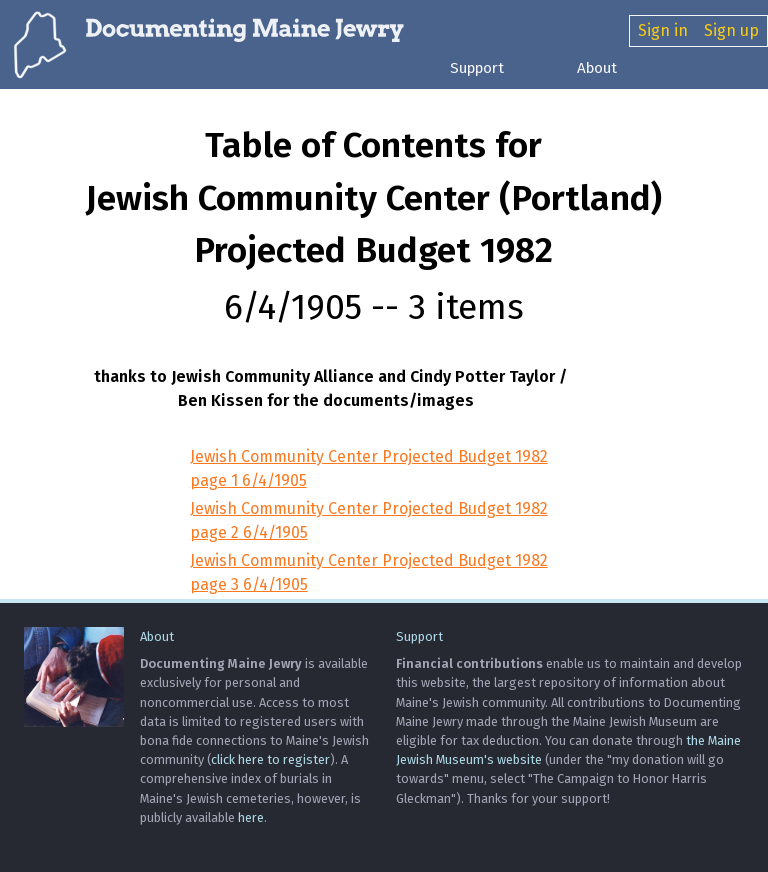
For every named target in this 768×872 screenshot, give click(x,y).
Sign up (731, 30)
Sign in (663, 30)
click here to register (270, 759)
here (251, 817)
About (597, 68)
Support (477, 68)
